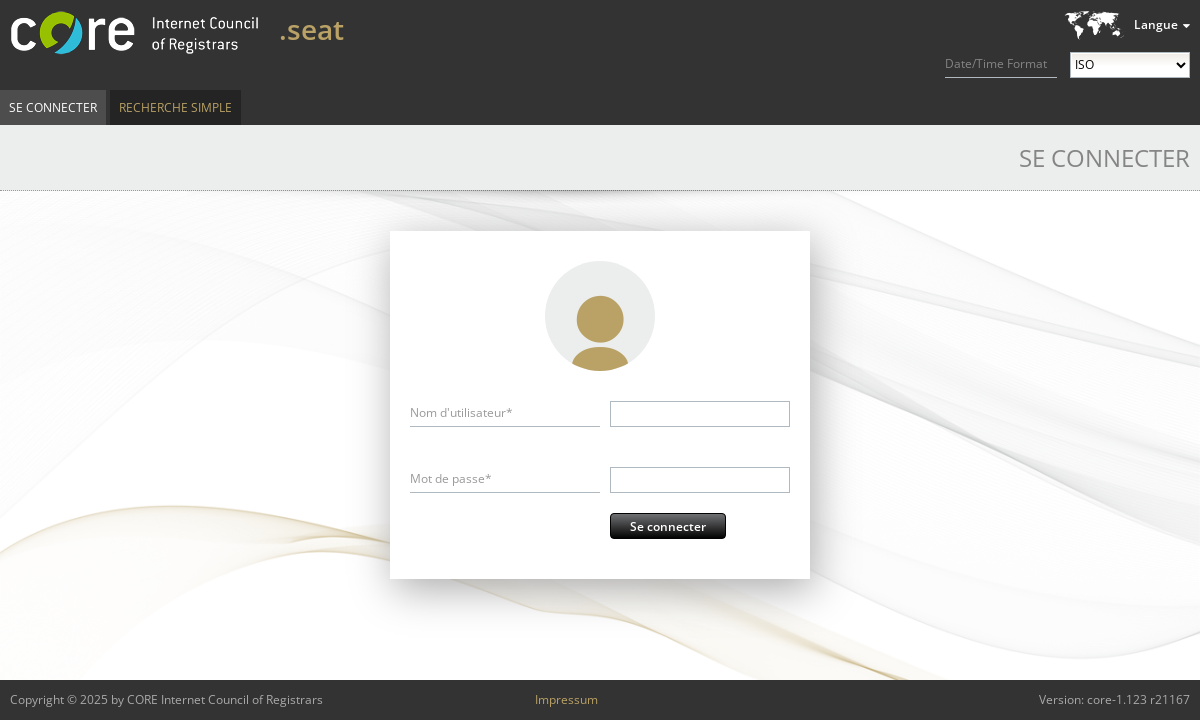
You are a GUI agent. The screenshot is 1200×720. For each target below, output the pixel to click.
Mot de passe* (451, 478)
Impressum (566, 699)
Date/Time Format (996, 63)
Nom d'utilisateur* (461, 412)
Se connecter (53, 107)
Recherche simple (175, 107)
